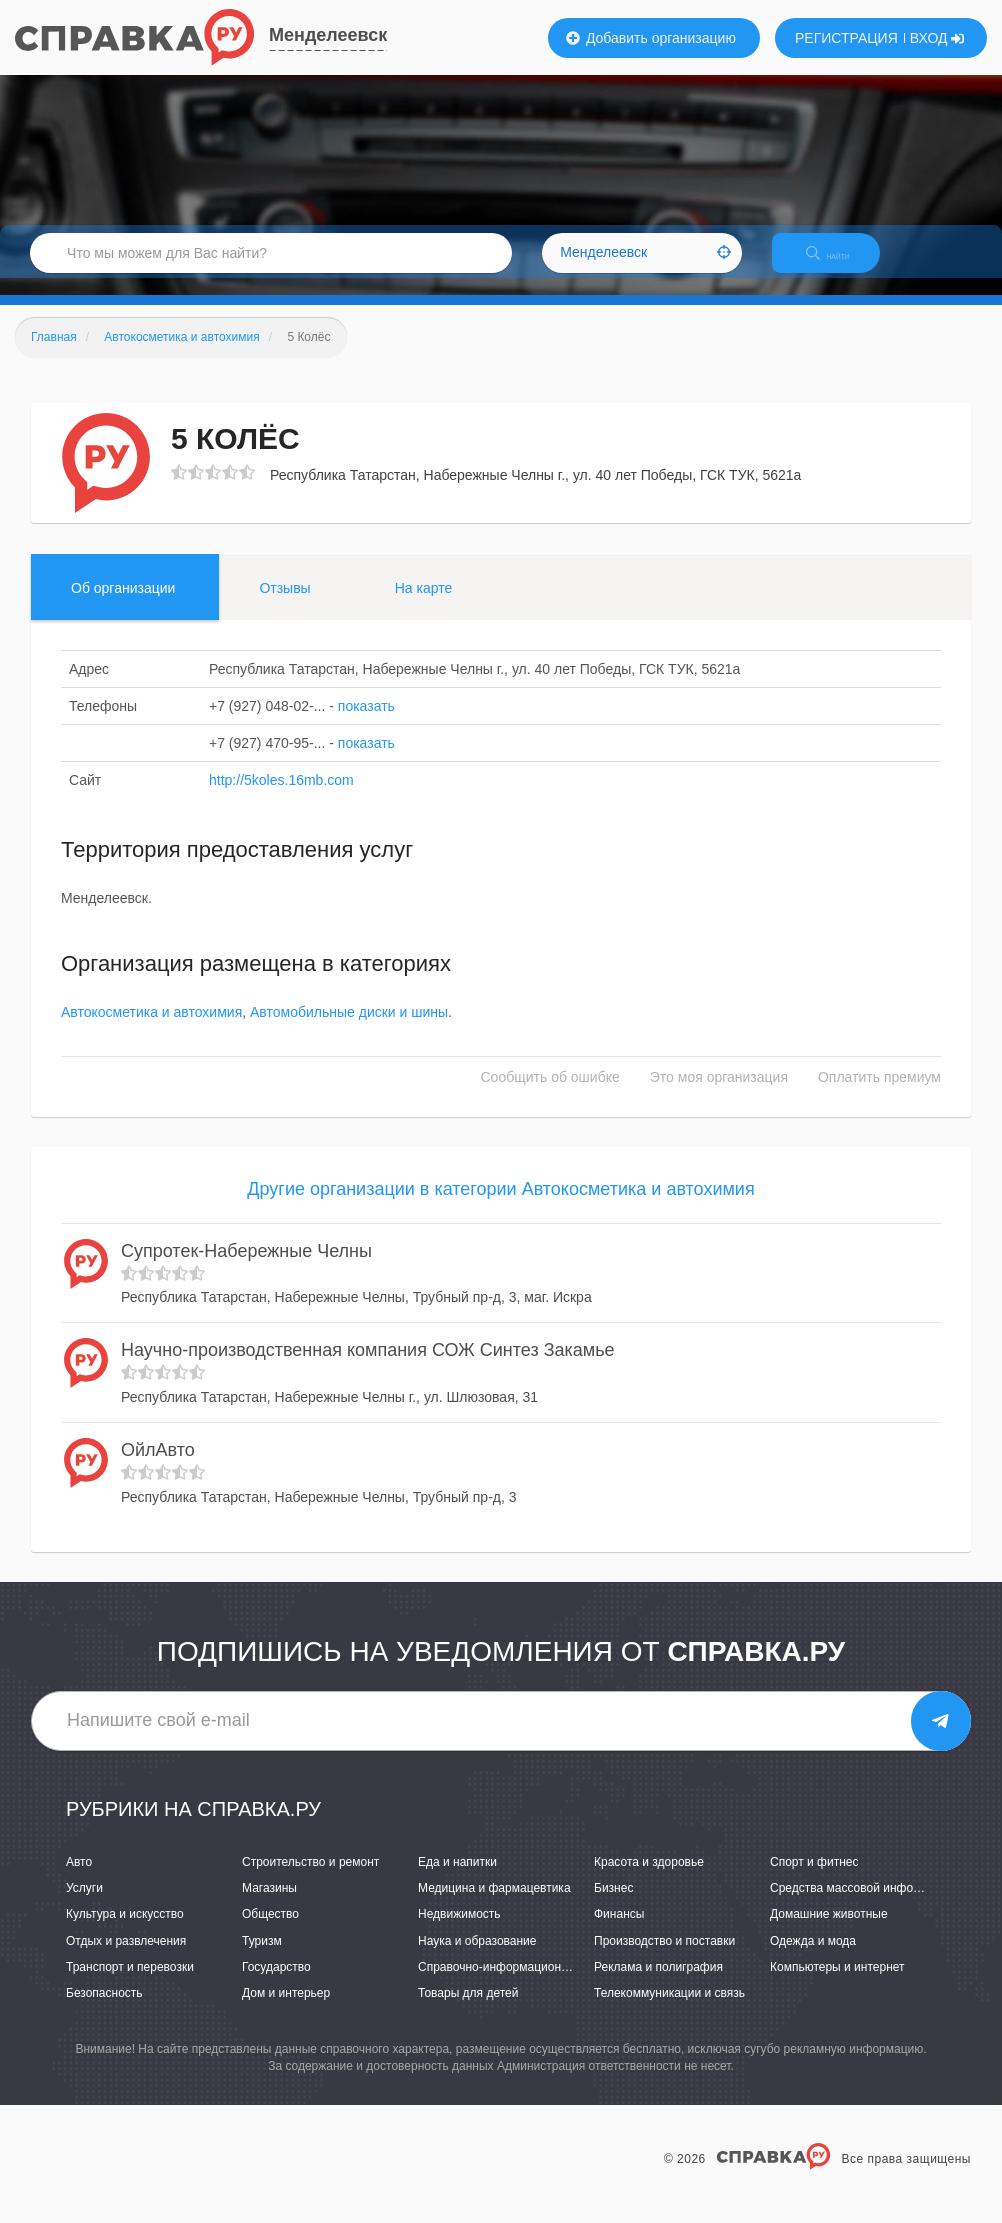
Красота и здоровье (649, 1879)
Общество (270, 1932)
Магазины (269, 1906)
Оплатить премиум (879, 1095)
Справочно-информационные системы (526, 1984)
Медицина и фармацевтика (494, 1906)
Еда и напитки (457, 1879)
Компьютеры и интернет (837, 1984)
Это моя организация (719, 1095)
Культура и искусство (125, 1932)
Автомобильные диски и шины (349, 1030)
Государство (276, 1984)
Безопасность (104, 2010)
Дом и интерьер (286, 2010)
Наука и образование (477, 1958)
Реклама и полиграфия (658, 1984)
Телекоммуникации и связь (669, 2010)
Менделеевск (328, 35)
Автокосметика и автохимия (151, 1030)
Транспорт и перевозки (130, 1984)
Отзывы (284, 605)
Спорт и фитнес (814, 1879)
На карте (424, 605)
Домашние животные (829, 1932)
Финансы (619, 1932)
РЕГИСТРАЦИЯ (846, 38)
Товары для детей (468, 2010)
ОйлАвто (158, 1467)
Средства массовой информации (862, 1906)
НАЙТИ (842, 264)
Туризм (262, 1958)
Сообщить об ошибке (550, 1095)
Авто (79, 1879)
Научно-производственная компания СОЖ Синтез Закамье (368, 1368)
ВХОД (937, 38)
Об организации (123, 605)
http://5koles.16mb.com (281, 797)
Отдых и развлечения (126, 1958)
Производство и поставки (664, 1958)
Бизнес (613, 1906)
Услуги (84, 1906)
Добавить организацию (651, 38)
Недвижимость (459, 1932)
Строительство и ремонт (310, 1879)
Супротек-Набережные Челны (246, 1268)
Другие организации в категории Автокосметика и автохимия (500, 1207)
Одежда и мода (813, 1958)
